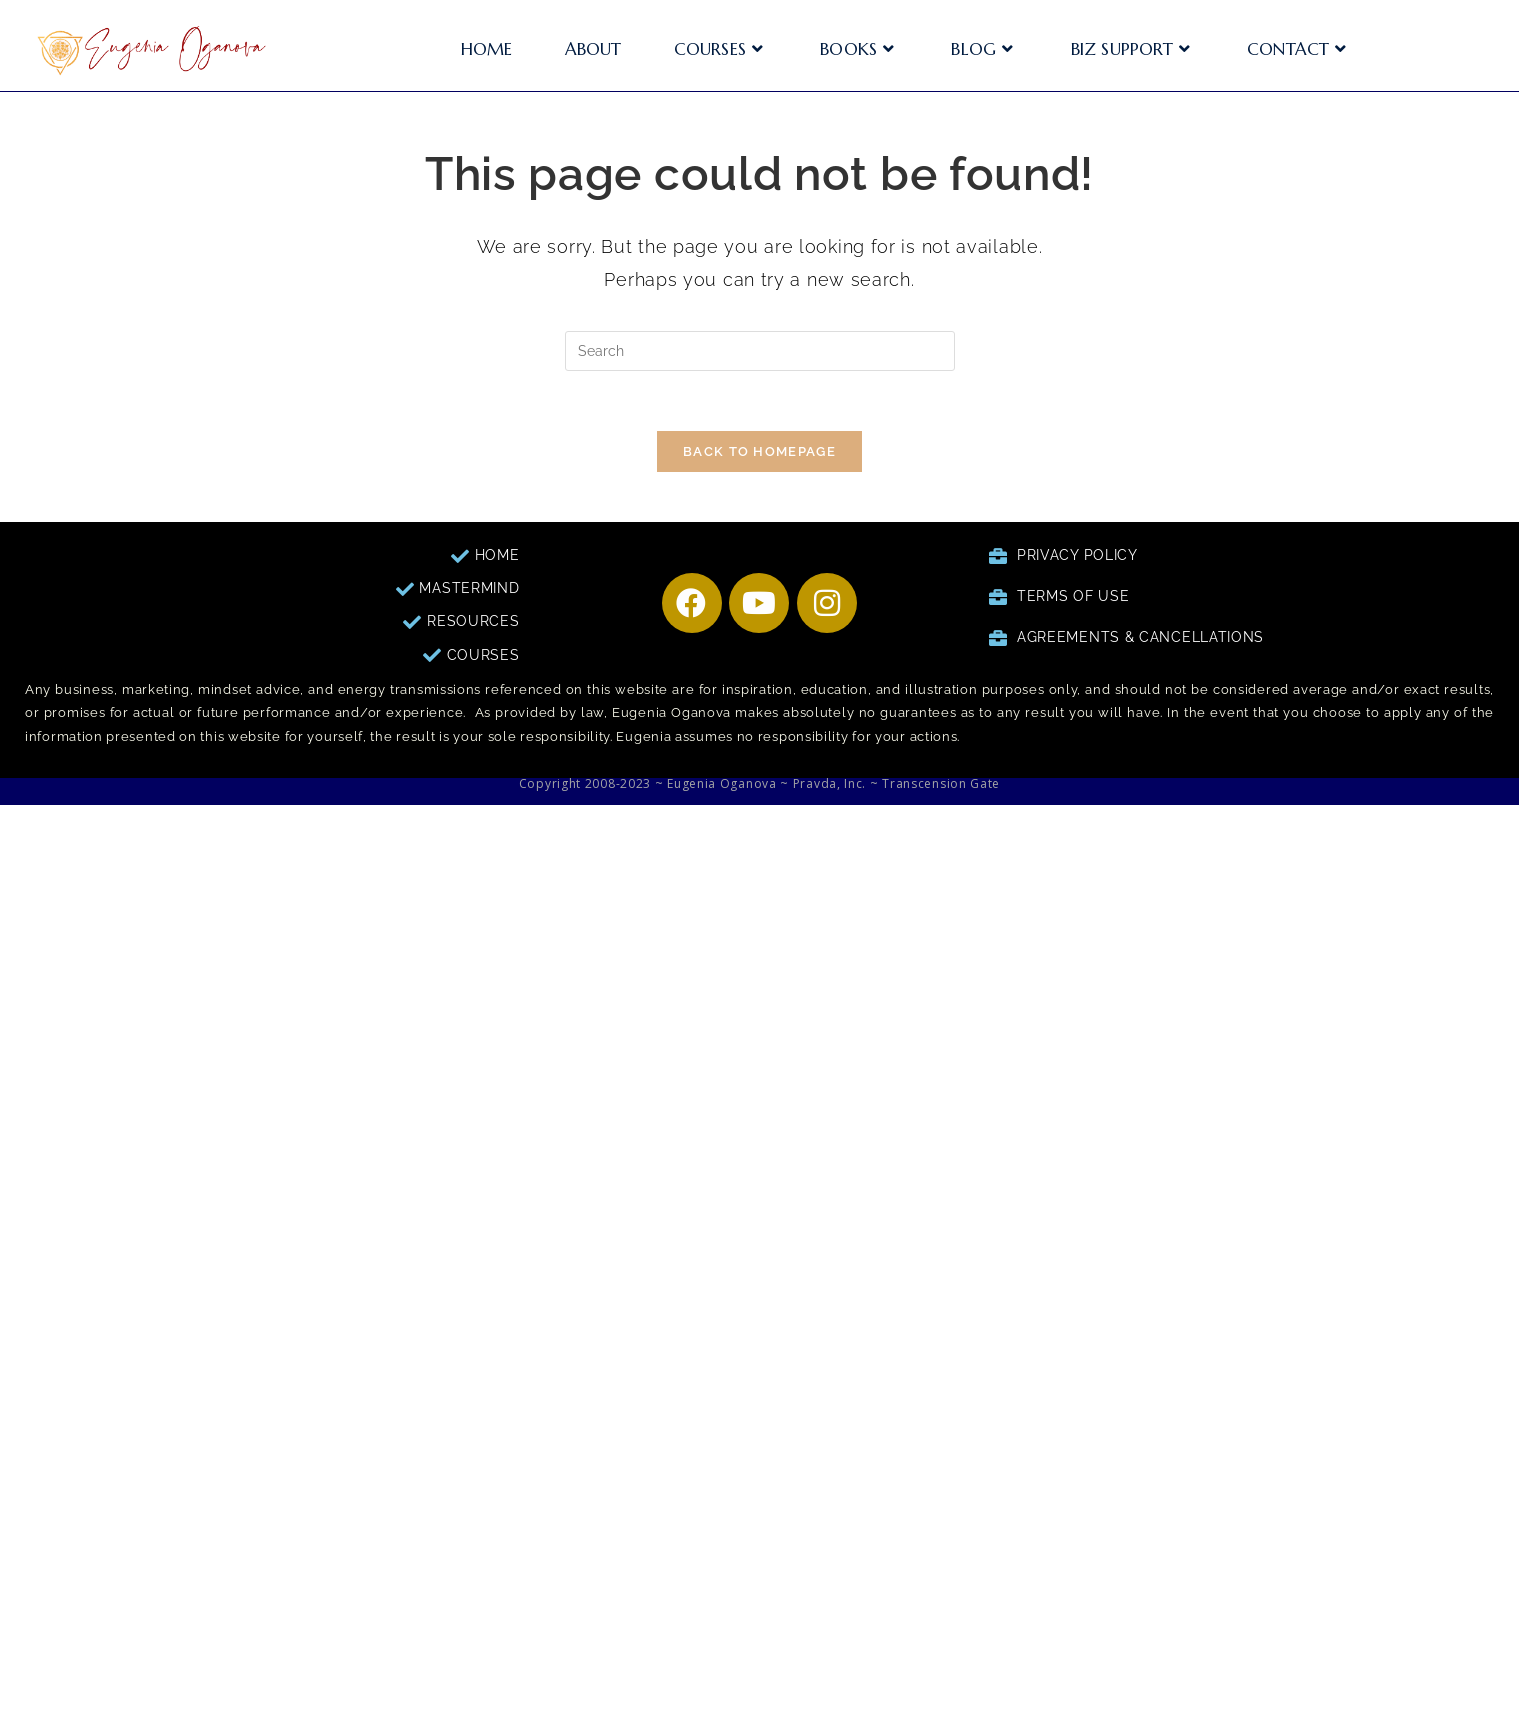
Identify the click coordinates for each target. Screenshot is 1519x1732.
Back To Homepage (759, 451)
